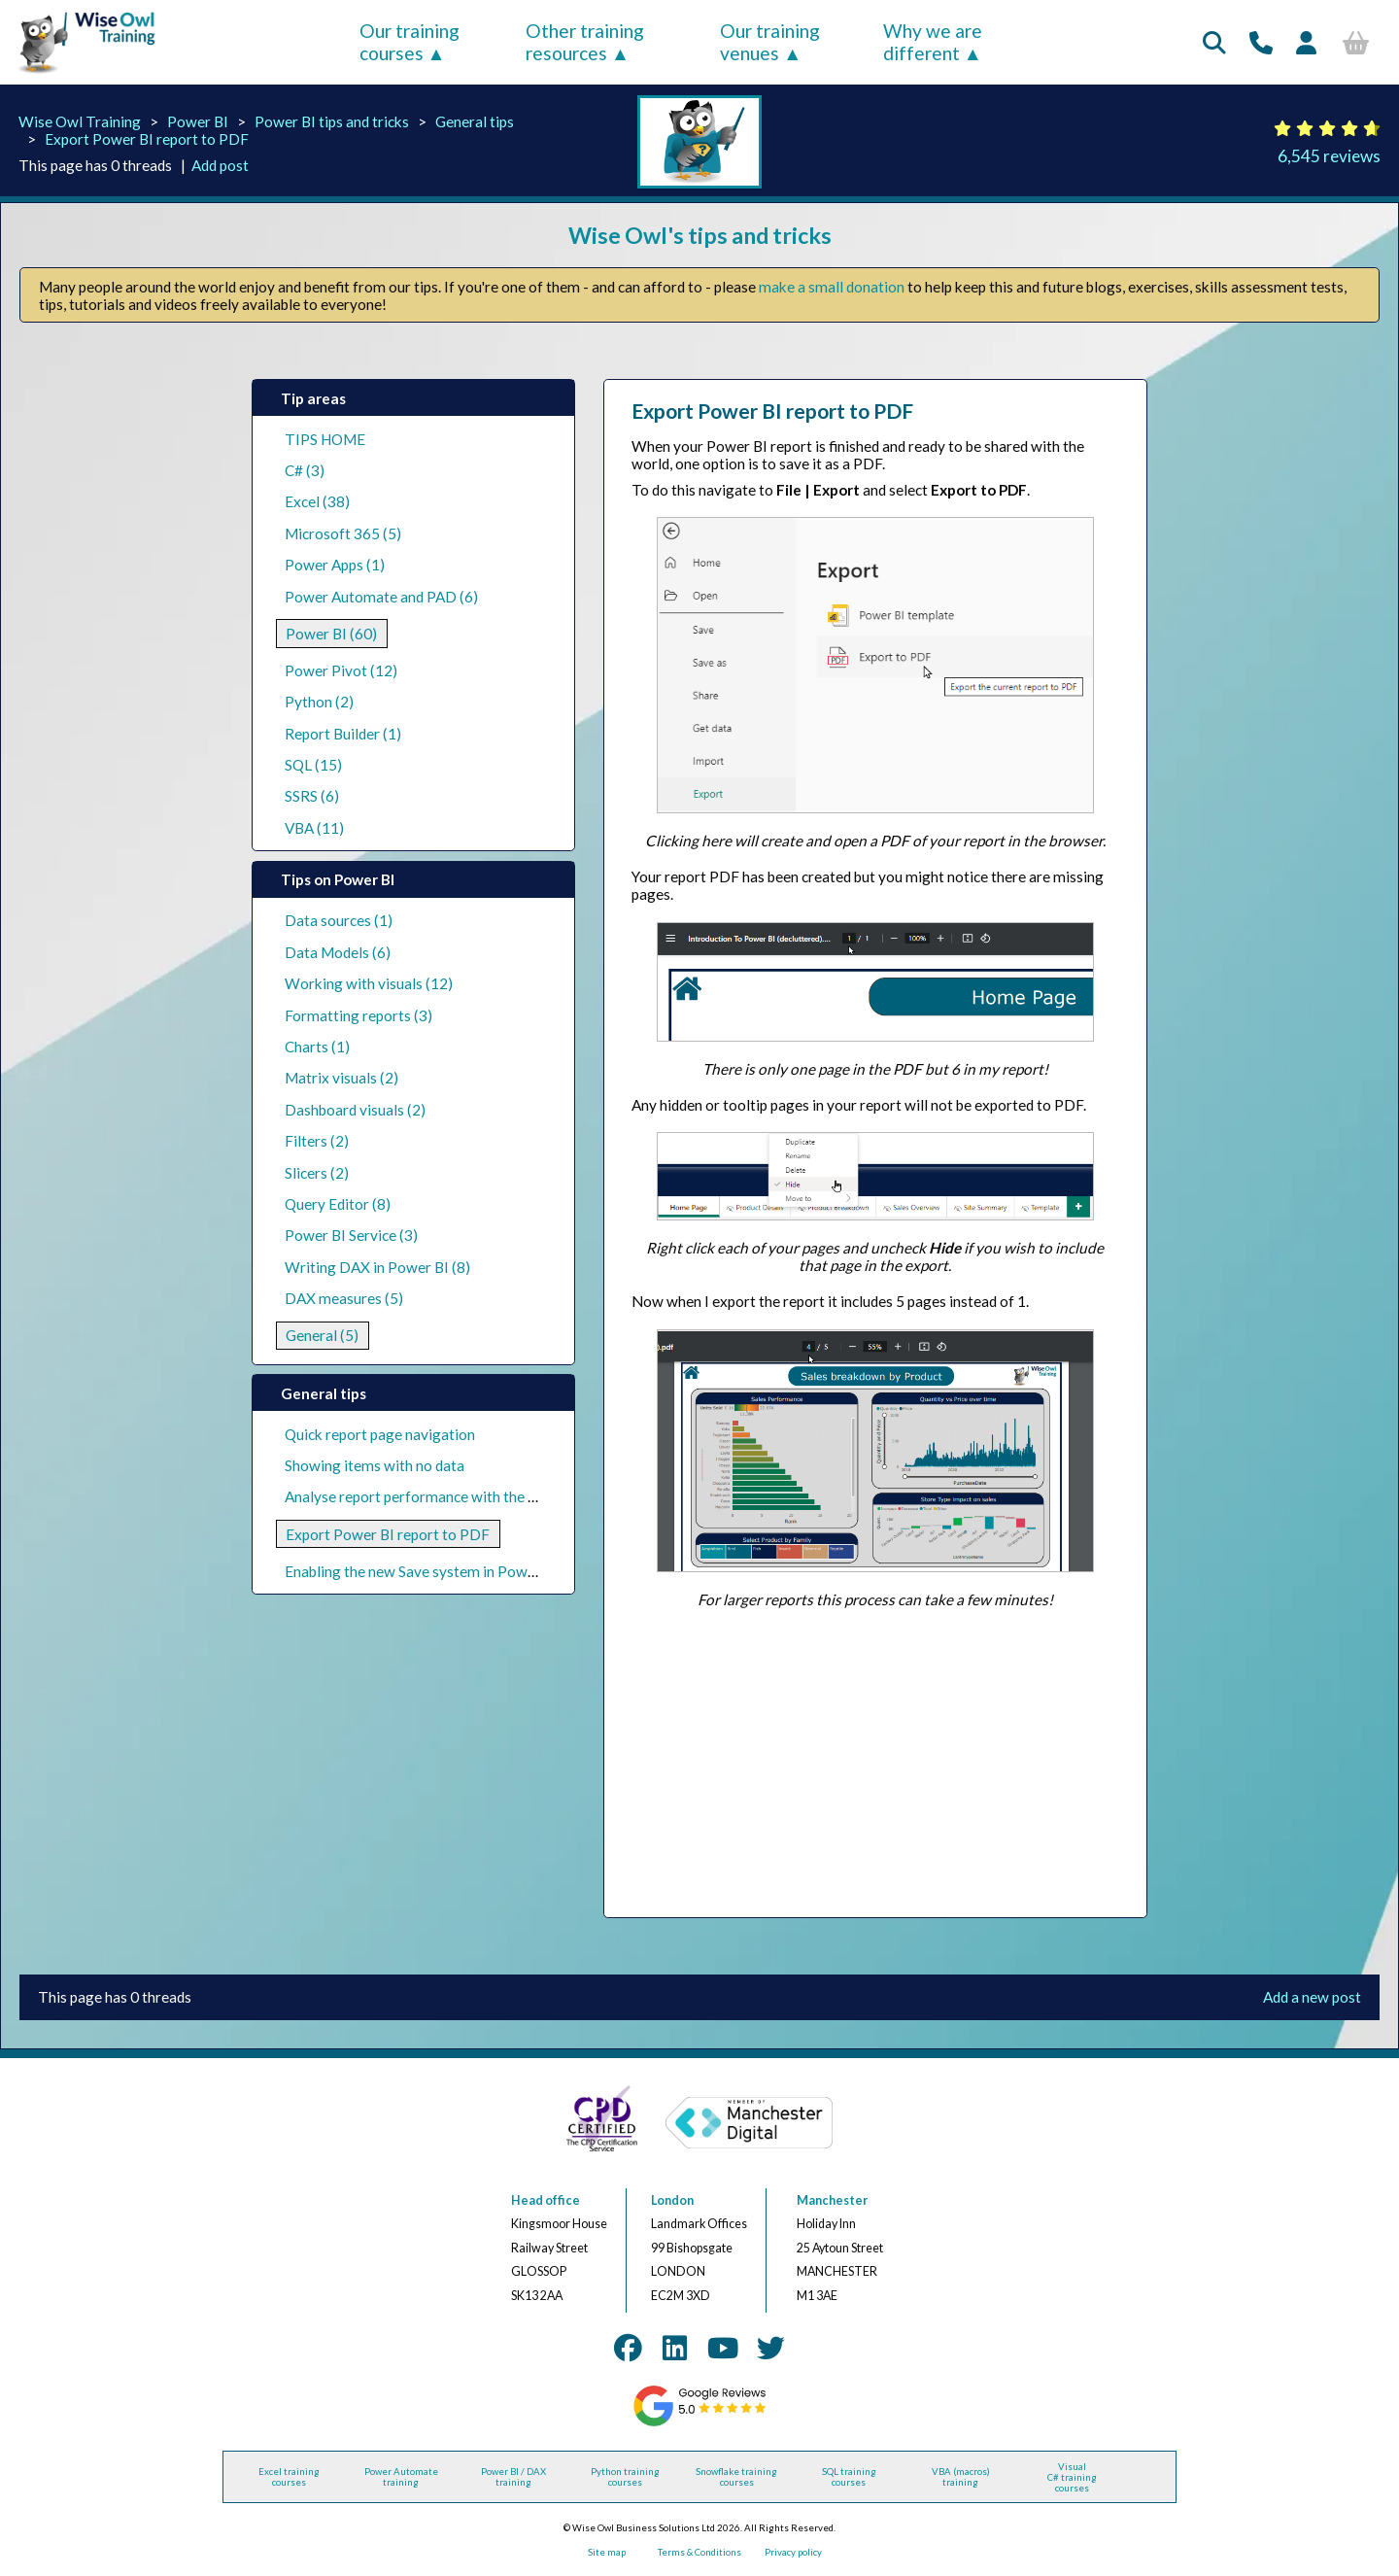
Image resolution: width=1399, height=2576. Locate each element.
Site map (607, 2552)
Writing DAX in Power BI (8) (377, 1267)
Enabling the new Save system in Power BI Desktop (451, 1571)
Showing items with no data (374, 1465)
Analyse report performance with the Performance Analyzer (479, 1496)
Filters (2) (317, 1141)
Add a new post (1312, 1997)
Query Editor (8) (338, 1204)
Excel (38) (317, 501)
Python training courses (625, 2477)
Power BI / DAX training (513, 2477)
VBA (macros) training (961, 2477)
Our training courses (409, 41)
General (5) (322, 1335)
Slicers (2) (317, 1173)
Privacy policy (793, 2552)
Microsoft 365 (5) (343, 533)
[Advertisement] (874, 1763)
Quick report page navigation (380, 1434)
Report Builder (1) (343, 733)
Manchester (832, 2200)
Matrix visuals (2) (341, 1077)
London (672, 2200)
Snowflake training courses (736, 2477)
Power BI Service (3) (351, 1235)
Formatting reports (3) (358, 1015)
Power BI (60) (331, 633)
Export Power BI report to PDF (147, 139)
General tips (474, 121)
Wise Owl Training (79, 121)
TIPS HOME (325, 439)
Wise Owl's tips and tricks (700, 235)
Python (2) (319, 701)
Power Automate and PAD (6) (381, 596)
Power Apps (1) (335, 564)
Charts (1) (317, 1046)
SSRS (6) (312, 796)
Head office (545, 2200)
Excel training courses (289, 2477)
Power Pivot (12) (341, 670)
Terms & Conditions (699, 2552)
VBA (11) (314, 828)
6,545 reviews (1329, 156)
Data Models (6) (338, 952)
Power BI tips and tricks (332, 121)
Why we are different (932, 41)
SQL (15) (313, 764)
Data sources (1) (338, 920)
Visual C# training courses (1072, 2477)
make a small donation (831, 286)
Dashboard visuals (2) (355, 1109)
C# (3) (304, 470)
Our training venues (770, 41)
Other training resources (585, 41)
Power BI (197, 121)
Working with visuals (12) (369, 983)
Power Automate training (401, 2477)
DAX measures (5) (344, 1298)
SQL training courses (849, 2477)
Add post (220, 165)
